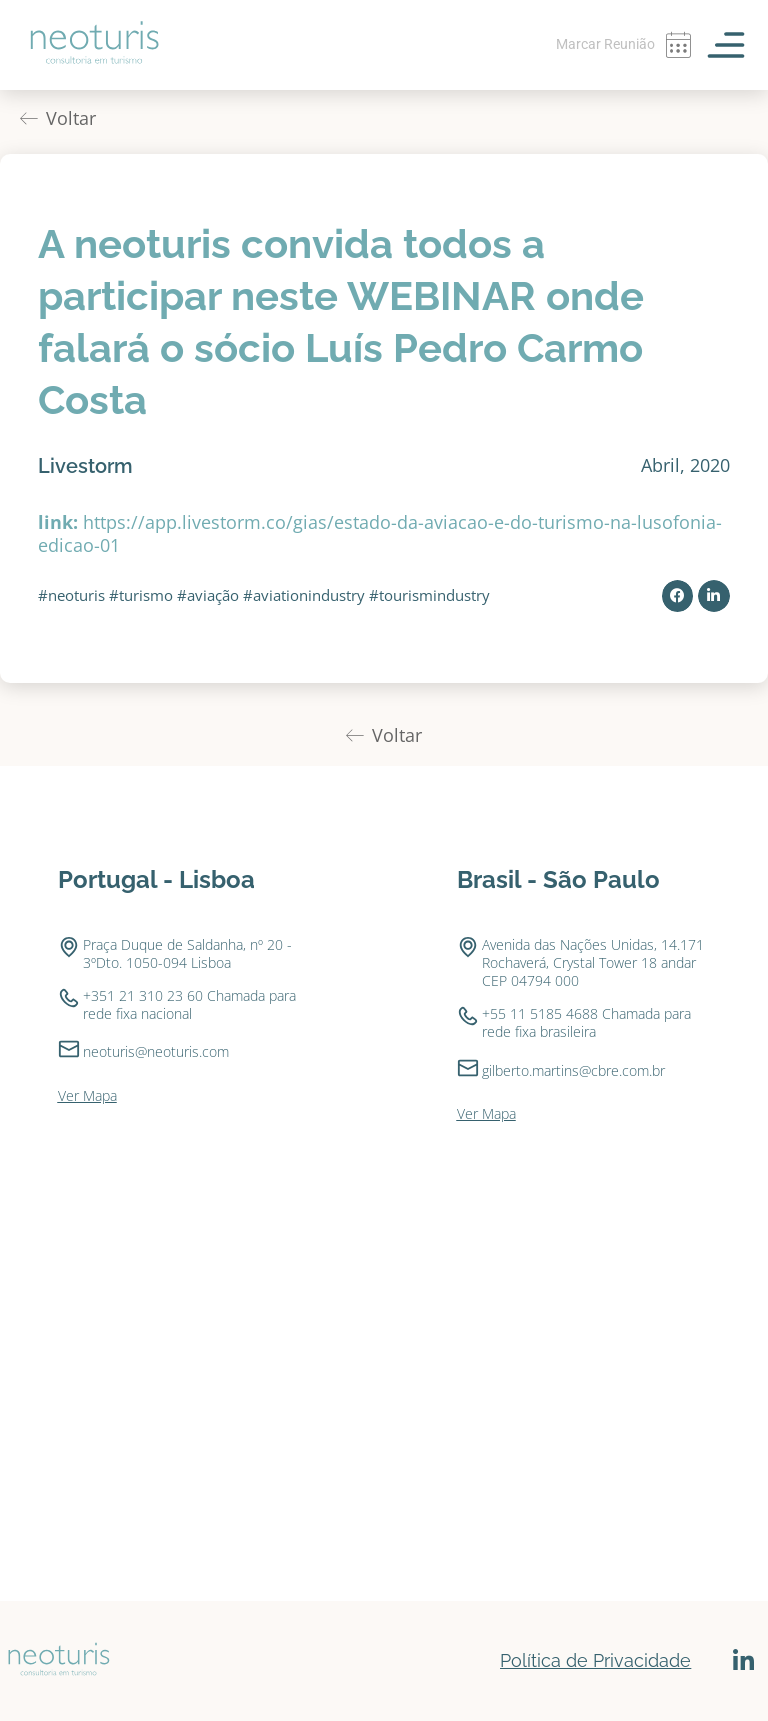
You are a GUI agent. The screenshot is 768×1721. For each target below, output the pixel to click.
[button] (678, 596)
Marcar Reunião (605, 44)
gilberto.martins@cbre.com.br (573, 1070)
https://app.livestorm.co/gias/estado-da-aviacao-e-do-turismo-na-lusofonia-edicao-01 (380, 533)
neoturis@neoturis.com (156, 1051)
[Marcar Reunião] (678, 45)
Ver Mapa (87, 1095)
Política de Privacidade (595, 1660)
